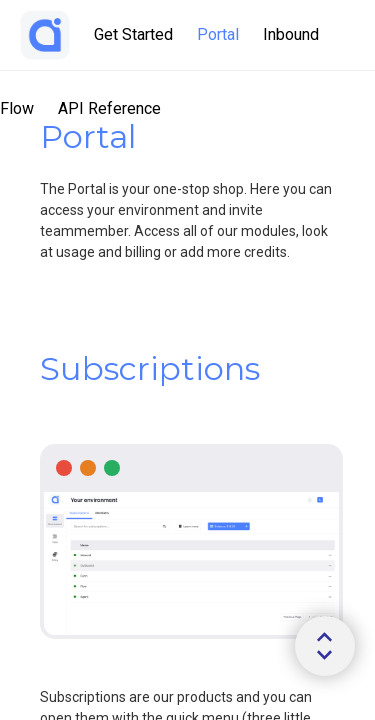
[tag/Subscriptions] (30, 369)
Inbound (291, 34)
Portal (218, 34)
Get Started (133, 34)
